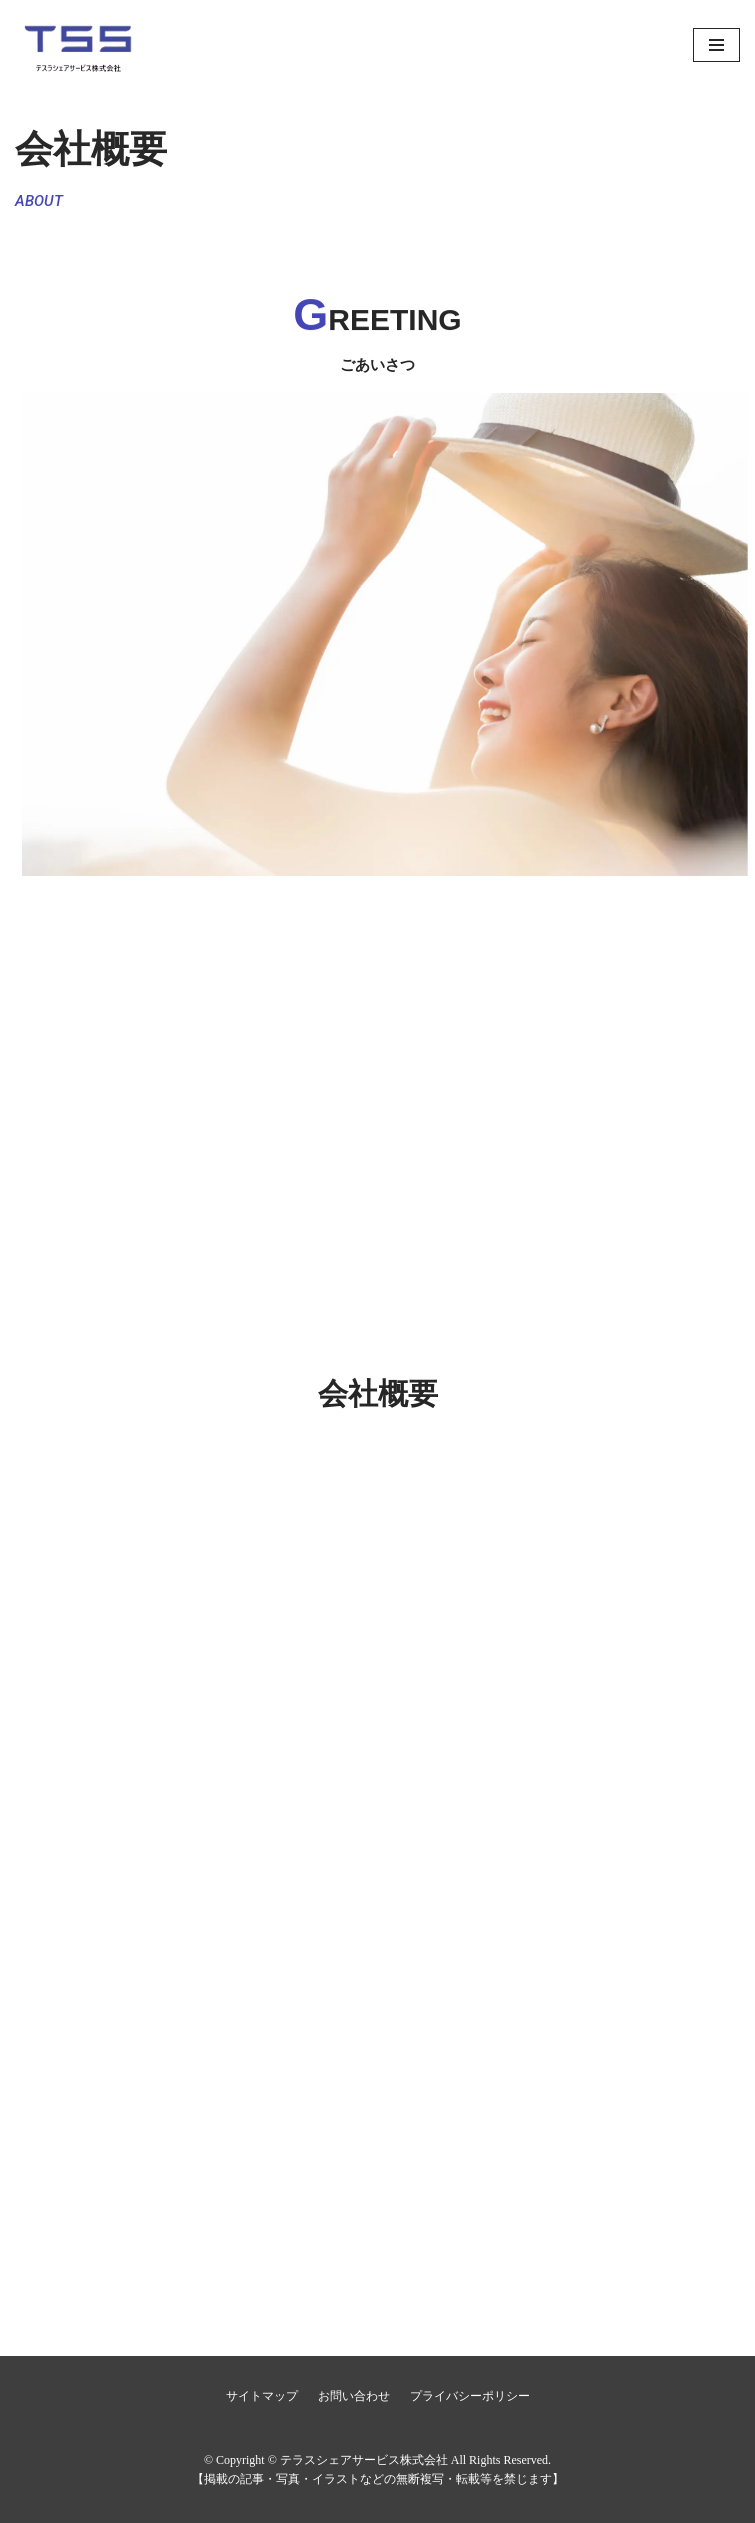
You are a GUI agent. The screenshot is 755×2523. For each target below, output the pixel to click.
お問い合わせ (354, 2396)
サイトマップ (262, 2396)
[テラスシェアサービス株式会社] (115, 45)
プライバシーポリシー (470, 2396)
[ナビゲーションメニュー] (716, 45)
